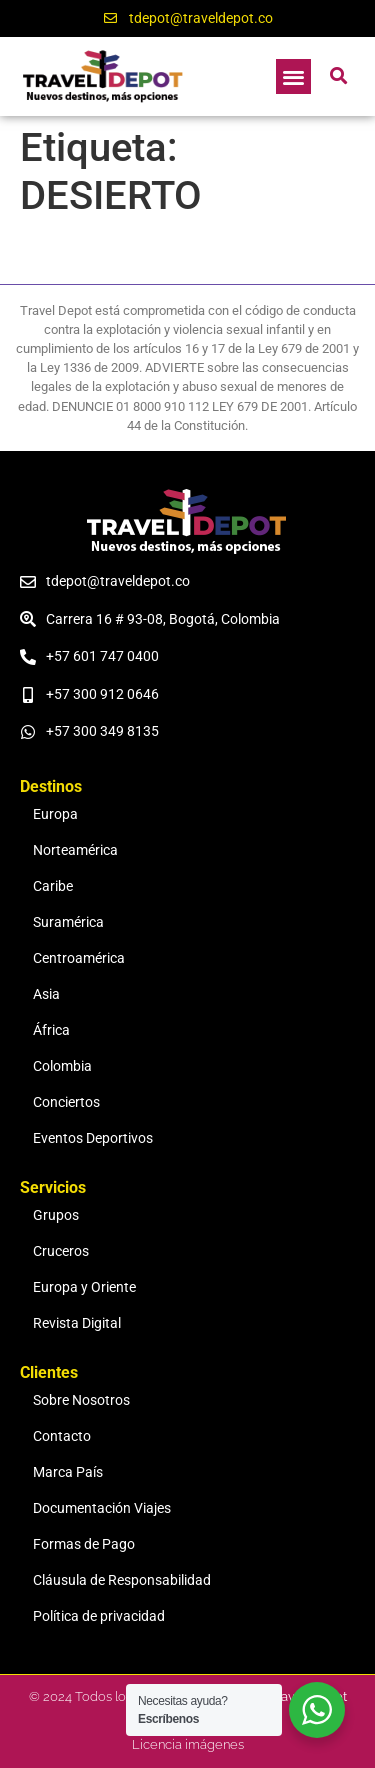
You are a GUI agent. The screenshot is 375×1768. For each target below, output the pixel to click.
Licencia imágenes (188, 1744)
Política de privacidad (99, 1616)
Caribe (53, 886)
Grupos (56, 1215)
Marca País (68, 1472)
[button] (293, 76)
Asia (46, 994)
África (51, 1030)
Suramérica (68, 922)
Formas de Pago (84, 1544)
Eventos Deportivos (93, 1138)
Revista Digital (77, 1323)
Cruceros (61, 1251)
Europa (55, 814)
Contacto (62, 1436)
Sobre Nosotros (81, 1400)
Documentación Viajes (102, 1508)
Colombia (62, 1066)
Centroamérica (79, 958)
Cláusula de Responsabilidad (122, 1580)
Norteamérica (75, 850)
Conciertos (66, 1102)
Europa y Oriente (84, 1287)
